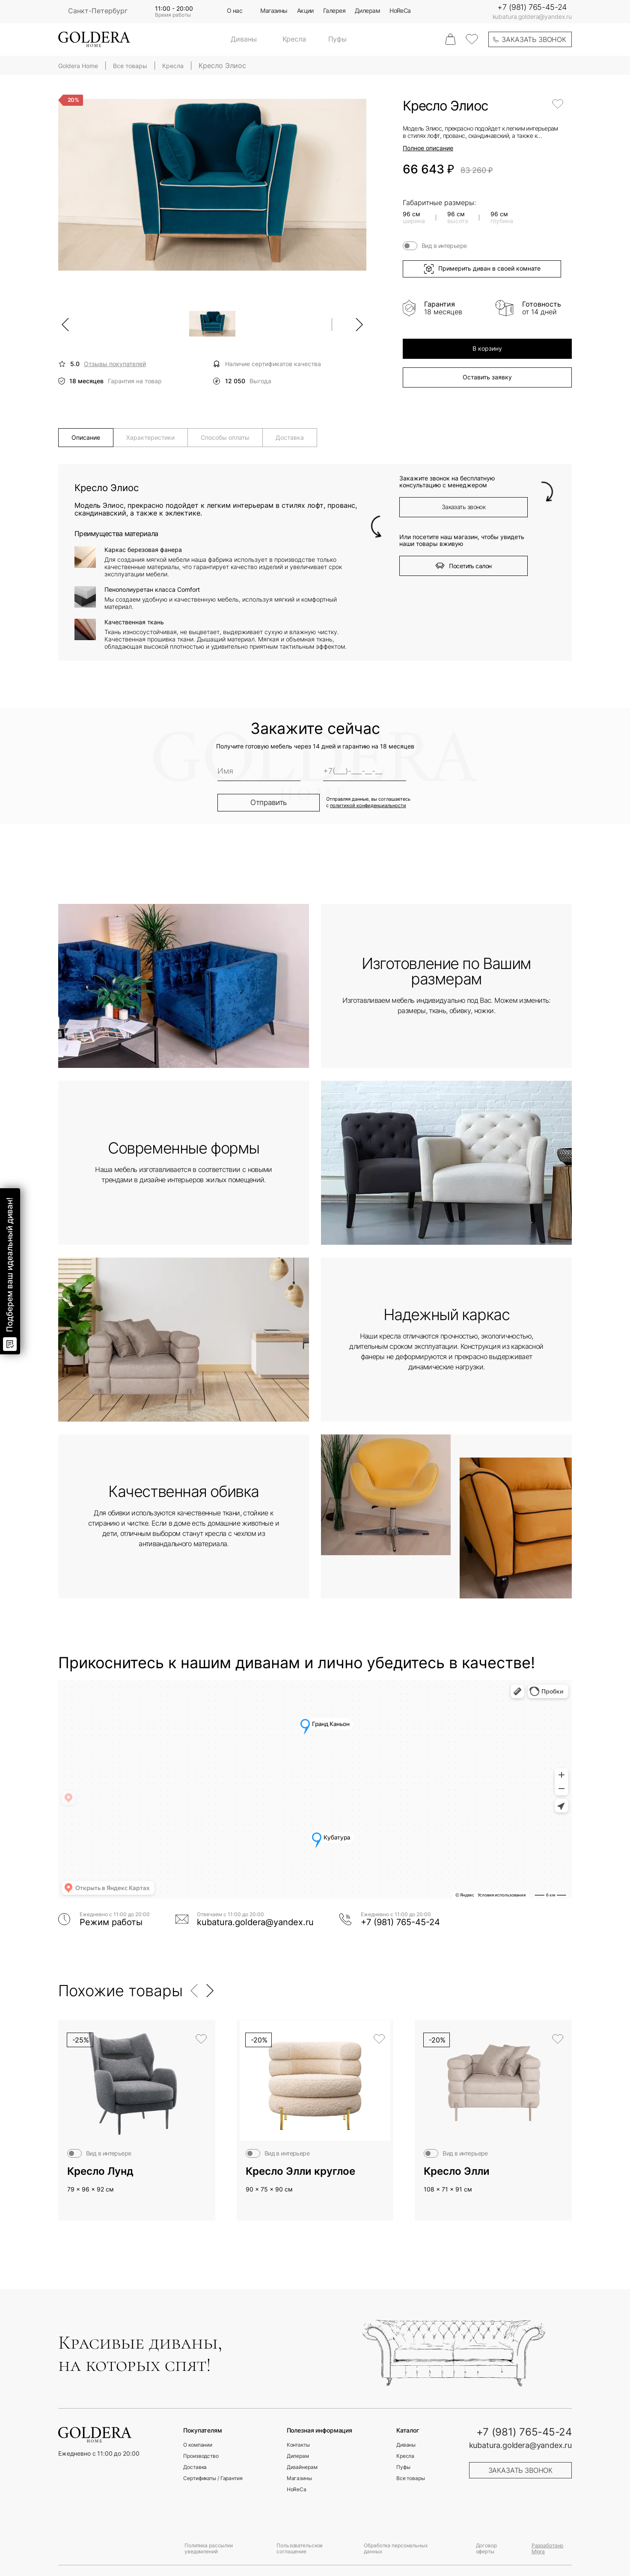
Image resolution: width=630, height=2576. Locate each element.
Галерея (334, 11)
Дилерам (367, 11)
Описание (85, 437)
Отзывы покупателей (115, 364)
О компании (197, 2445)
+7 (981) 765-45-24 (532, 7)
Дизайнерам (302, 2467)
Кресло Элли (457, 2171)
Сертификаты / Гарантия (212, 2478)
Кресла (294, 39)
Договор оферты (486, 2548)
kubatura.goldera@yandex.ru (532, 17)
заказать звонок (534, 39)
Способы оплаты (225, 437)
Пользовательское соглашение (299, 2548)
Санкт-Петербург (98, 10)
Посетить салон (463, 565)
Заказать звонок (464, 506)
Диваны (243, 39)
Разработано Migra (548, 2548)
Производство (201, 2456)
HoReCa (400, 11)
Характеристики (150, 437)
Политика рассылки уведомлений (208, 2548)
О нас (234, 11)
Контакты (298, 2445)
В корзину (487, 348)
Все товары (410, 2478)
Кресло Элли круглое (300, 2171)
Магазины (274, 11)
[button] (194, 1990)
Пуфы (337, 39)
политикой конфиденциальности (368, 805)
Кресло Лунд (100, 2171)
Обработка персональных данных (395, 2548)
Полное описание (428, 148)
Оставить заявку (487, 377)
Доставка (290, 437)
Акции (305, 11)
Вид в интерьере (444, 245)
